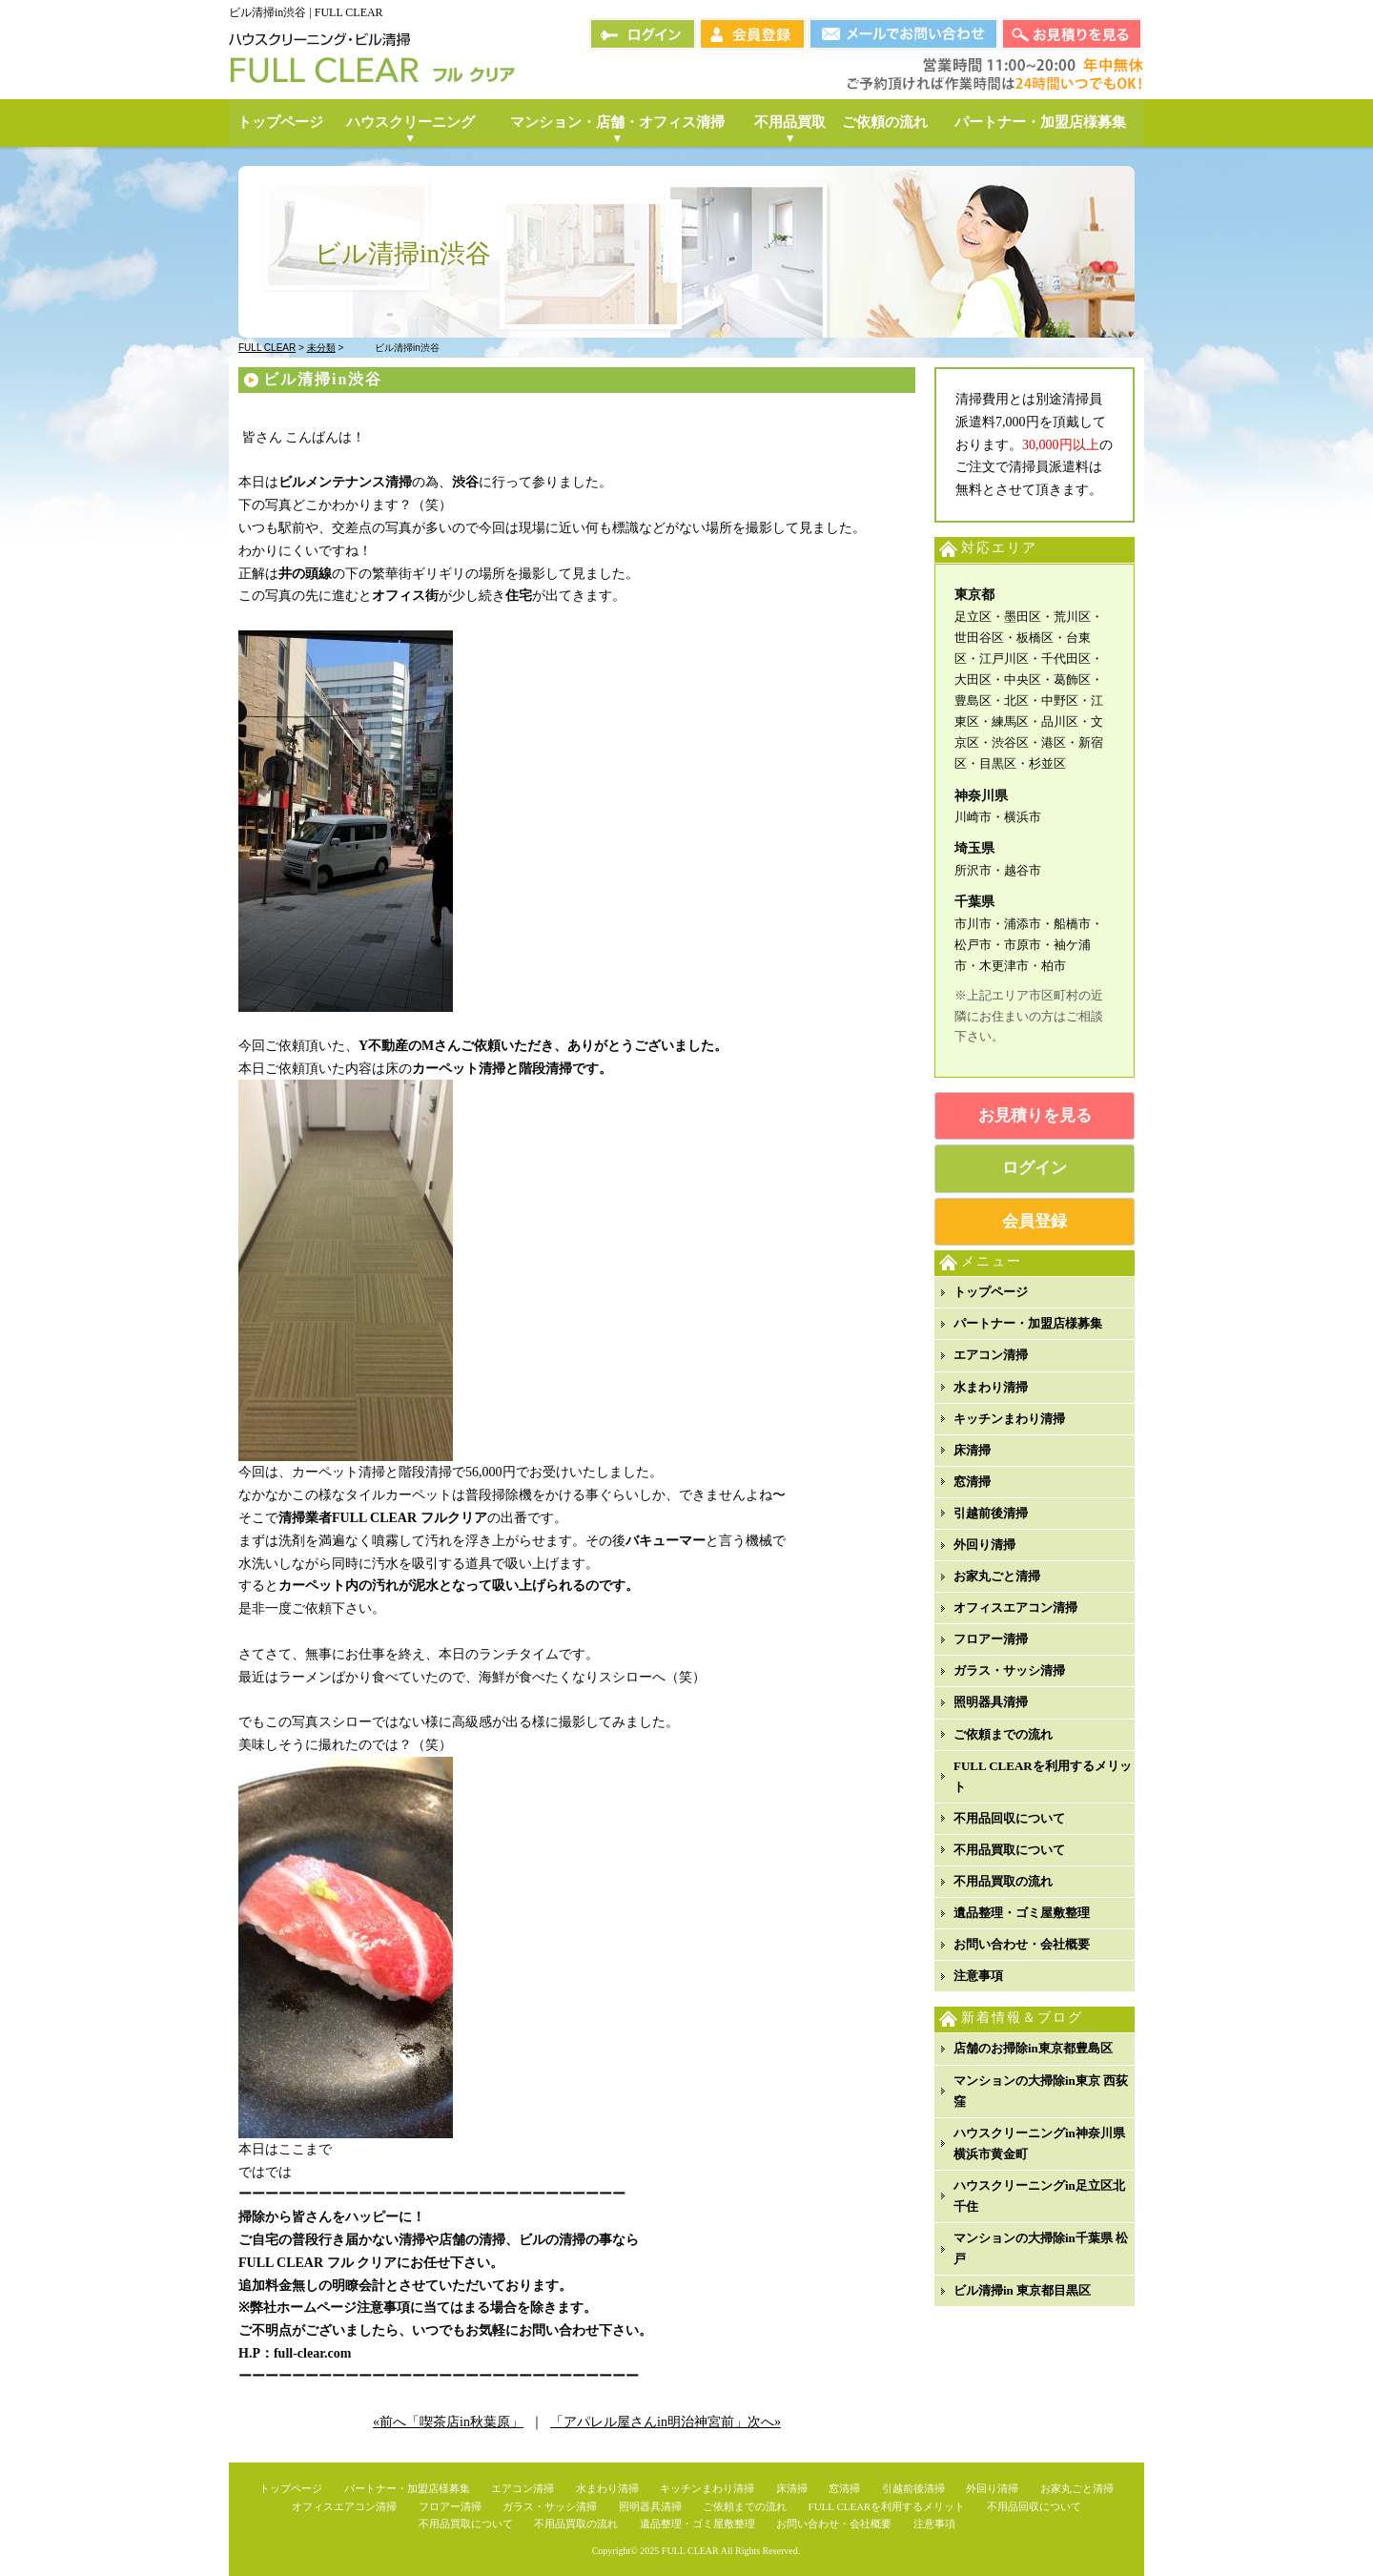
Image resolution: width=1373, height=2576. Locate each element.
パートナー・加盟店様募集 (1027, 1323)
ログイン (1034, 1168)
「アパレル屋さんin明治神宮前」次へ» (665, 2422)
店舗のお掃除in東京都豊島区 (1033, 2048)
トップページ (990, 1292)
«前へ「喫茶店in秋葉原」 (448, 2422)
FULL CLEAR (690, 2550)
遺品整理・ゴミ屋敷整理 (1021, 1913)
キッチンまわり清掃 (1009, 1419)
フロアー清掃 (990, 1639)
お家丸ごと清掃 (996, 1576)
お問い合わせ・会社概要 (1021, 1944)
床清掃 (972, 1450)
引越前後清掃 (990, 1513)
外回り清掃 (984, 1544)
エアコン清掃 (990, 1355)
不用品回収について (1009, 1818)
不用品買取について (1009, 1850)
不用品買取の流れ (1003, 1881)
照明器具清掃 (990, 1702)
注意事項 (978, 1975)
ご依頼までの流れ (1003, 1734)
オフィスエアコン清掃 (1015, 1607)
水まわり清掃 (990, 1387)
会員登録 (1034, 1221)
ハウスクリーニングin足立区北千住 (1039, 2196)
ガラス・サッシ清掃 (1009, 1670)
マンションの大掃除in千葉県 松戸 (1040, 2248)
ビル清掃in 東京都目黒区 (1022, 2290)
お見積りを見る (1035, 1115)
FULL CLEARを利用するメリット (1042, 1776)
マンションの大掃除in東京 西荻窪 (1040, 2091)
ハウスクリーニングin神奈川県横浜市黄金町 (1039, 2143)
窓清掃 (972, 1481)
